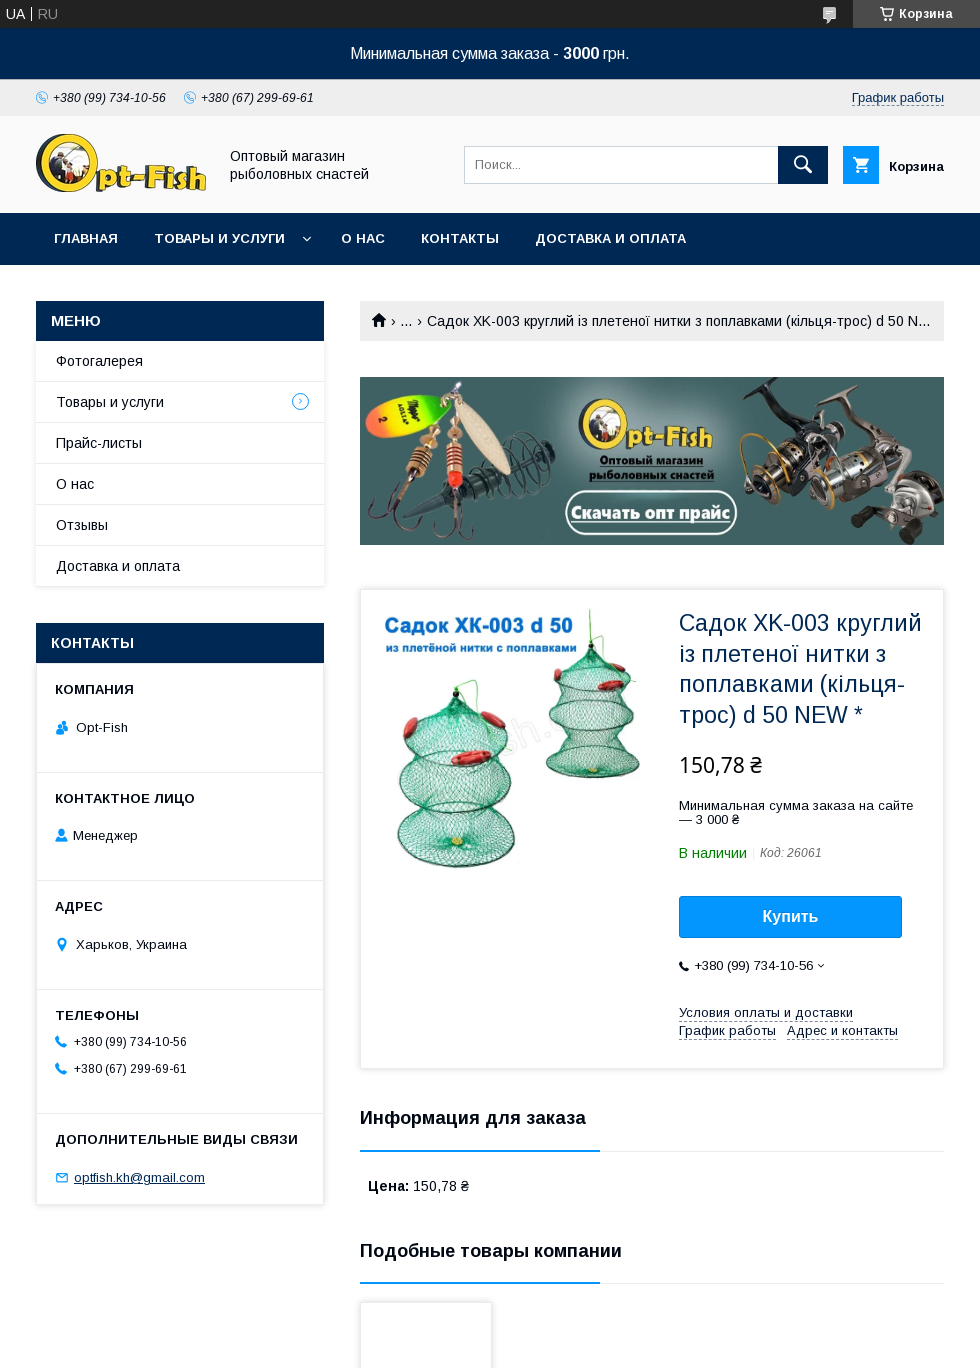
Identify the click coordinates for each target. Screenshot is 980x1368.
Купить (791, 916)
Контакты (460, 238)
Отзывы (82, 525)
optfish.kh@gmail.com (139, 1177)
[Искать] (803, 165)
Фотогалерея (99, 361)
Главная (86, 238)
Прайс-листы (99, 443)
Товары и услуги (219, 238)
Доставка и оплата (610, 238)
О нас (363, 238)
